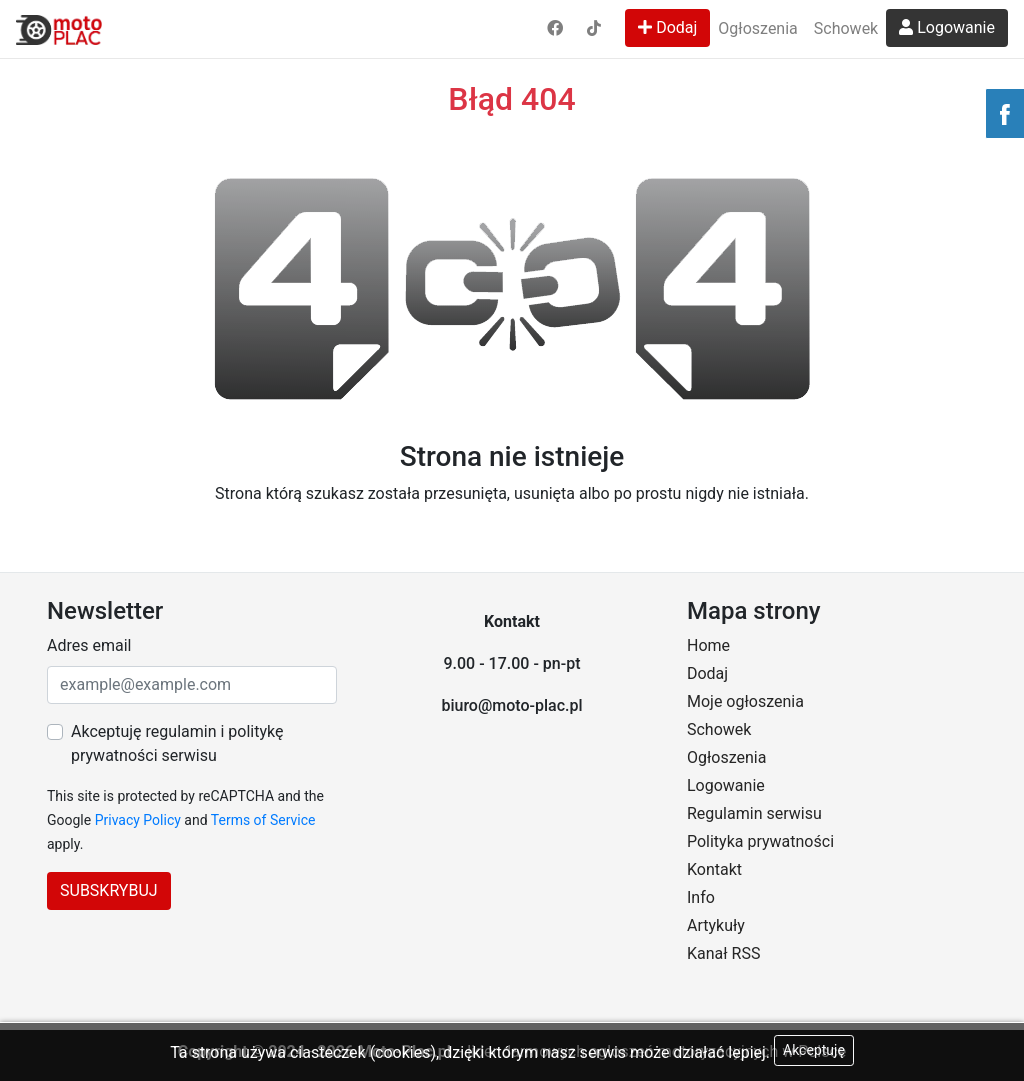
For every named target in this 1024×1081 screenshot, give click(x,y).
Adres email (89, 645)
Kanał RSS (723, 953)
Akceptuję (814, 1050)
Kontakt (714, 869)
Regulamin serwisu (754, 813)
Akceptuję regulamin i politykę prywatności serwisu (177, 743)
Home (708, 645)
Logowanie (947, 27)
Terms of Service (263, 820)
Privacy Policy (138, 820)
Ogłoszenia (757, 28)
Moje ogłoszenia (745, 701)
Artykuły (716, 925)
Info (701, 897)
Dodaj (667, 27)
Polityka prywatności (760, 841)
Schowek (846, 28)
